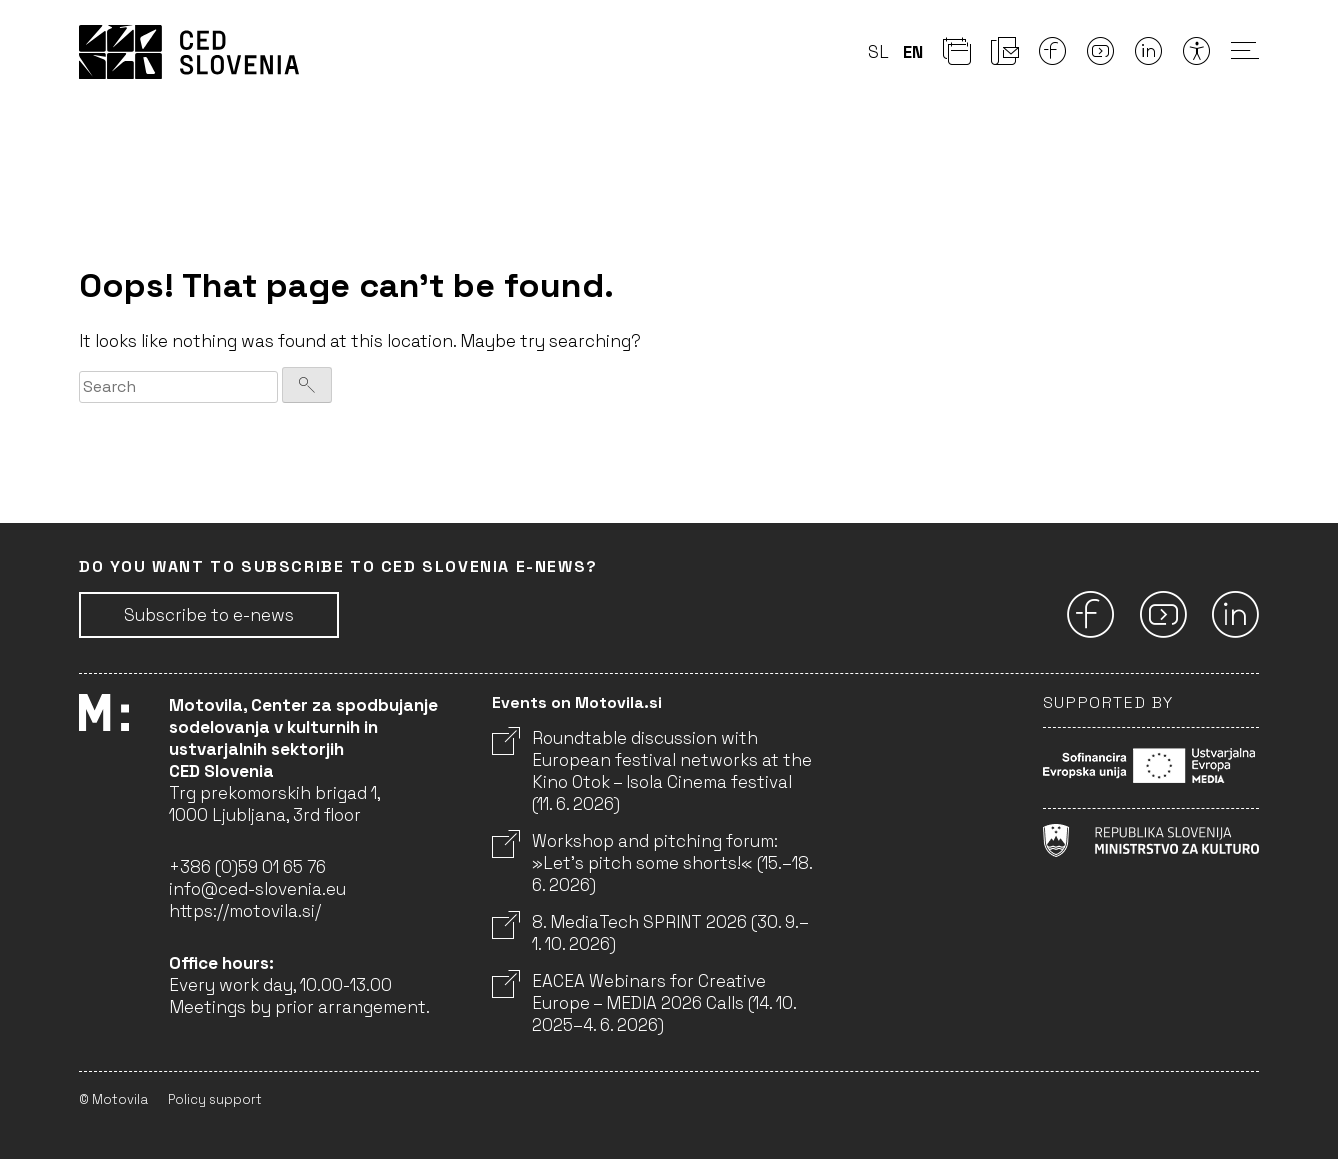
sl (878, 52)
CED (189, 52)
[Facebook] (1053, 57)
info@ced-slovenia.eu (257, 889)
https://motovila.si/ (245, 911)
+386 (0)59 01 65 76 (247, 867)
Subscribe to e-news (209, 615)
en (913, 52)
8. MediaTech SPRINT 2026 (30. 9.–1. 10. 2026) (650, 933)
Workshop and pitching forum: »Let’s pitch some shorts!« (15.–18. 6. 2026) (652, 863)
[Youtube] (1101, 57)
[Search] (307, 385)
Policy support (215, 1099)
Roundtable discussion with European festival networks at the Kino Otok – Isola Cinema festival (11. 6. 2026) (652, 771)
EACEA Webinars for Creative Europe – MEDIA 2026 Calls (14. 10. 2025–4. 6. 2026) (644, 1003)
